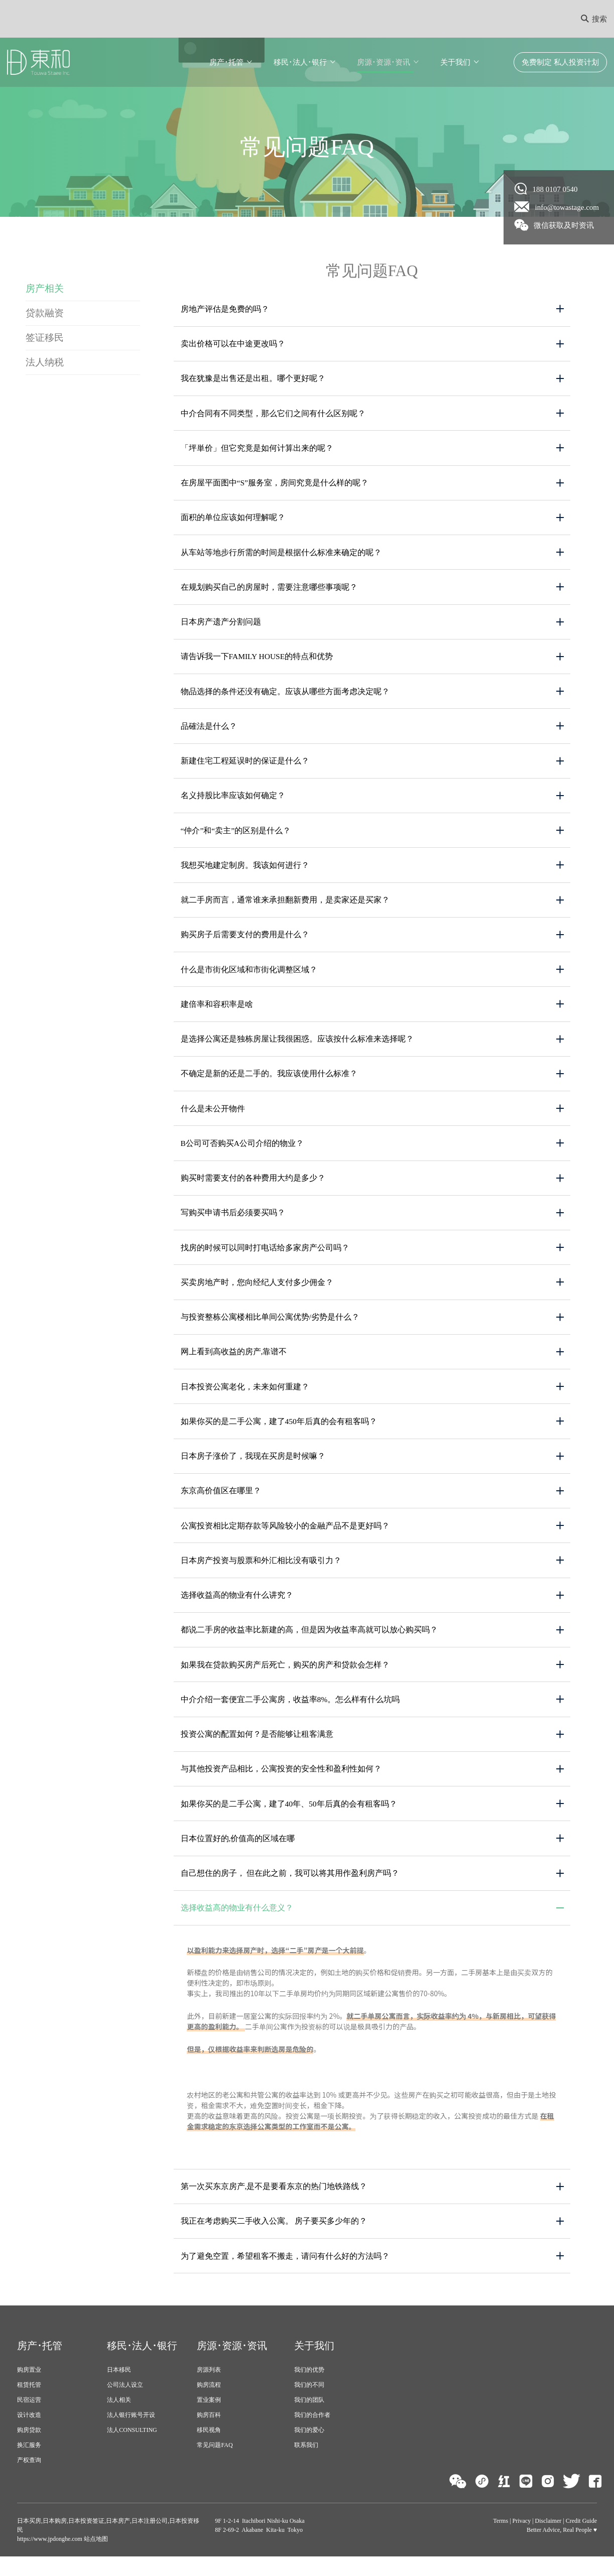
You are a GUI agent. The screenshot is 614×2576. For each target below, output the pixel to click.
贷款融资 (45, 313)
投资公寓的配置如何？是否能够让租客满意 (257, 1750)
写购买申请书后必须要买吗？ (233, 1223)
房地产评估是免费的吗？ (225, 309)
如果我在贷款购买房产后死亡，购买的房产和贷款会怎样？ (285, 1680)
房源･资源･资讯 (383, 62)
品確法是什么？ (209, 731)
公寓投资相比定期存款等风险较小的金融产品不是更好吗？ (285, 1539)
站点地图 (95, 2558)
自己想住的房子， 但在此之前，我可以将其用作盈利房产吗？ (290, 1890)
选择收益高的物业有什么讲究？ (237, 1609)
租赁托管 (29, 2404)
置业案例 (209, 2419)
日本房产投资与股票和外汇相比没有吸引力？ (261, 1574)
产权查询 (29, 2479)
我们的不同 (309, 2404)
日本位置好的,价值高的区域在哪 (238, 1855)
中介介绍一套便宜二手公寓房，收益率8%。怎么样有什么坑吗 (290, 1715)
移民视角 (209, 2449)
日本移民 (119, 2389)
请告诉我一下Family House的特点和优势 (258, 661)
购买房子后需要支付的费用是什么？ (245, 942)
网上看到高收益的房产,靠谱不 (234, 1363)
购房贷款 (29, 2449)
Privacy (522, 2540)
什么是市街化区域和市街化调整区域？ (249, 977)
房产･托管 (226, 62)
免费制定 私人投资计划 (560, 62)
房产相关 (45, 288)
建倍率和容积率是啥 (217, 1012)
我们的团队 (309, 2419)
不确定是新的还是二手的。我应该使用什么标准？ (269, 1082)
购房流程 (209, 2404)
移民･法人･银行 (300, 62)
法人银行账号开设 (131, 2434)
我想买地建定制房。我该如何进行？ (245, 871)
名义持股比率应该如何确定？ (233, 801)
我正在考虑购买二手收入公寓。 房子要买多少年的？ (274, 2240)
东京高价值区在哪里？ (221, 1504)
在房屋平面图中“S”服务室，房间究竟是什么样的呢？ (275, 485)
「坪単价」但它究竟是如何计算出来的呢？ (257, 450)
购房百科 (209, 2434)
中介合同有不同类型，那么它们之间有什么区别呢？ (273, 415)
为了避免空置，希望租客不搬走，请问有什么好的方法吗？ (285, 2275)
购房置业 (29, 2389)
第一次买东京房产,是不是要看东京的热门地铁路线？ (274, 2205)
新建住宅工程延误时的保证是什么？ (245, 766)
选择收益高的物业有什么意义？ (237, 1925)
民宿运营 (29, 2419)
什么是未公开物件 (213, 1117)
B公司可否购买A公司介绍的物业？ (242, 1152)
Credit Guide (581, 2540)
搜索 (594, 19)
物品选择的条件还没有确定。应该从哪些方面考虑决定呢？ (285, 696)
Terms (500, 2540)
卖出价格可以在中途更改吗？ (233, 344)
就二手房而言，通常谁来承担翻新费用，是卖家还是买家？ (285, 907)
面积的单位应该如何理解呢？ (233, 520)
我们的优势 (309, 2389)
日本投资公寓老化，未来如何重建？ (245, 1398)
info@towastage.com (557, 206)
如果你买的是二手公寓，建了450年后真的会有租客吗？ (279, 1434)
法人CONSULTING (132, 2449)
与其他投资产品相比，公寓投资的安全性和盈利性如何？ (281, 1785)
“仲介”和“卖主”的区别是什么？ (236, 836)
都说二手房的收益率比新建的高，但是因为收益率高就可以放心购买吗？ (309, 1644)
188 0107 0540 (546, 188)
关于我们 (455, 62)
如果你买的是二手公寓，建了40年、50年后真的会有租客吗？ (289, 1820)
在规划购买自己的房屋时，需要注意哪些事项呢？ (269, 590)
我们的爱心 (309, 2449)
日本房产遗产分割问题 (221, 625)
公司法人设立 (125, 2404)
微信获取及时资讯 (554, 224)
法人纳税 (45, 363)
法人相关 (119, 2419)
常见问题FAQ (214, 2464)
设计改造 (29, 2434)
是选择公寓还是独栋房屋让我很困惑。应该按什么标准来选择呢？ (297, 1047)
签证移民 (45, 338)
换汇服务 (29, 2464)
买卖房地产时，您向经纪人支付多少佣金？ (257, 1293)
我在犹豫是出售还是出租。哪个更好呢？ (253, 379)
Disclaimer (548, 2540)
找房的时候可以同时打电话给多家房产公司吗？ (265, 1258)
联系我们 (306, 2464)
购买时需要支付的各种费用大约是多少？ (253, 1188)
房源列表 (209, 2389)
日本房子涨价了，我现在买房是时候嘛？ (253, 1469)
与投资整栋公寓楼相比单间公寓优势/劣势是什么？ (270, 1328)
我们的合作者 (312, 2434)
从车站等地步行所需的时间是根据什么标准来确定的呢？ (281, 555)
